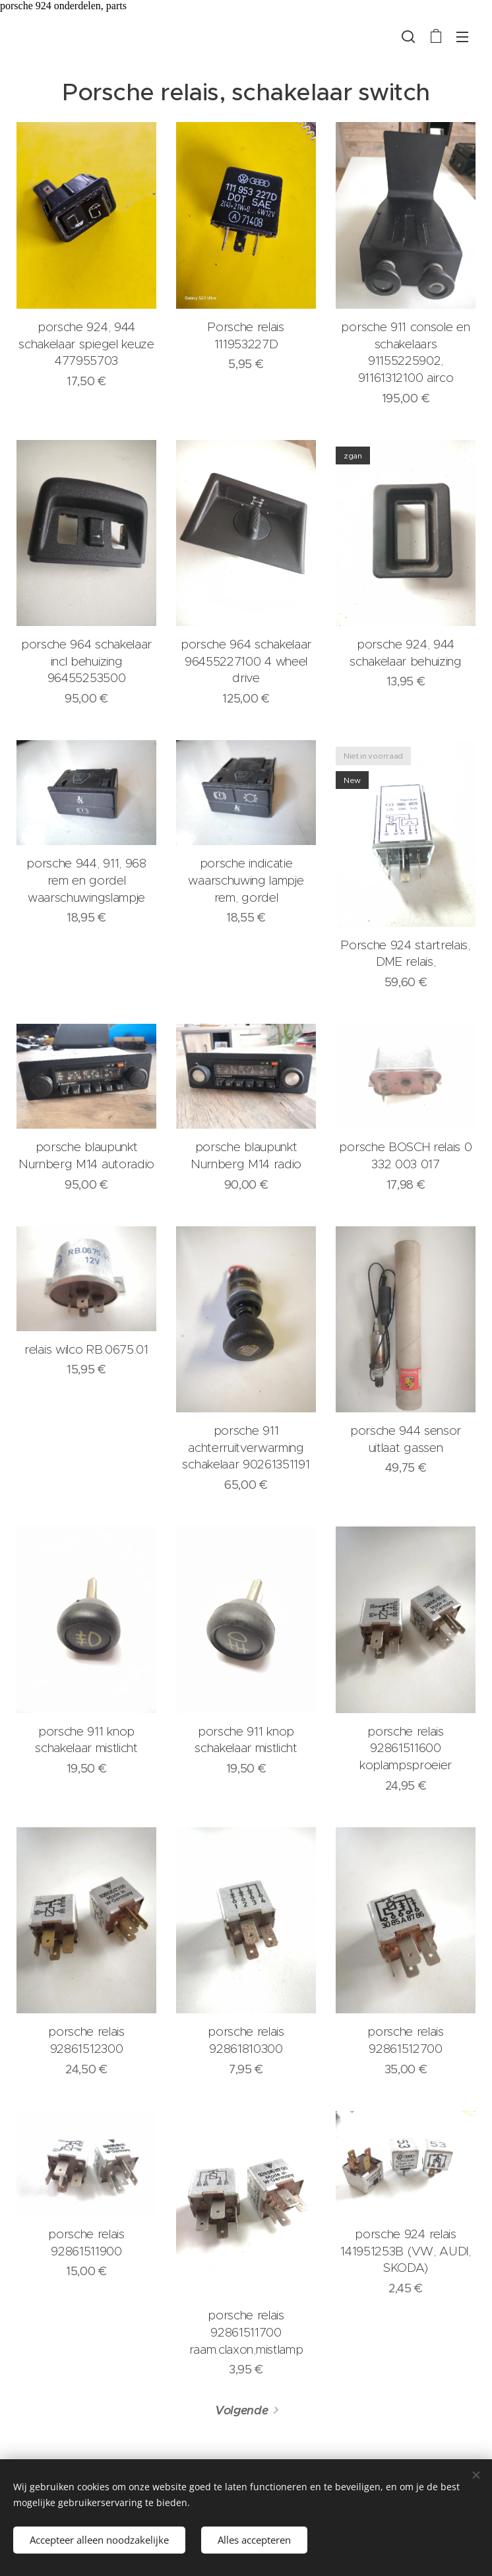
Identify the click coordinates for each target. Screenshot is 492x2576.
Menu (462, 37)
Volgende (241, 2410)
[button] (408, 36)
